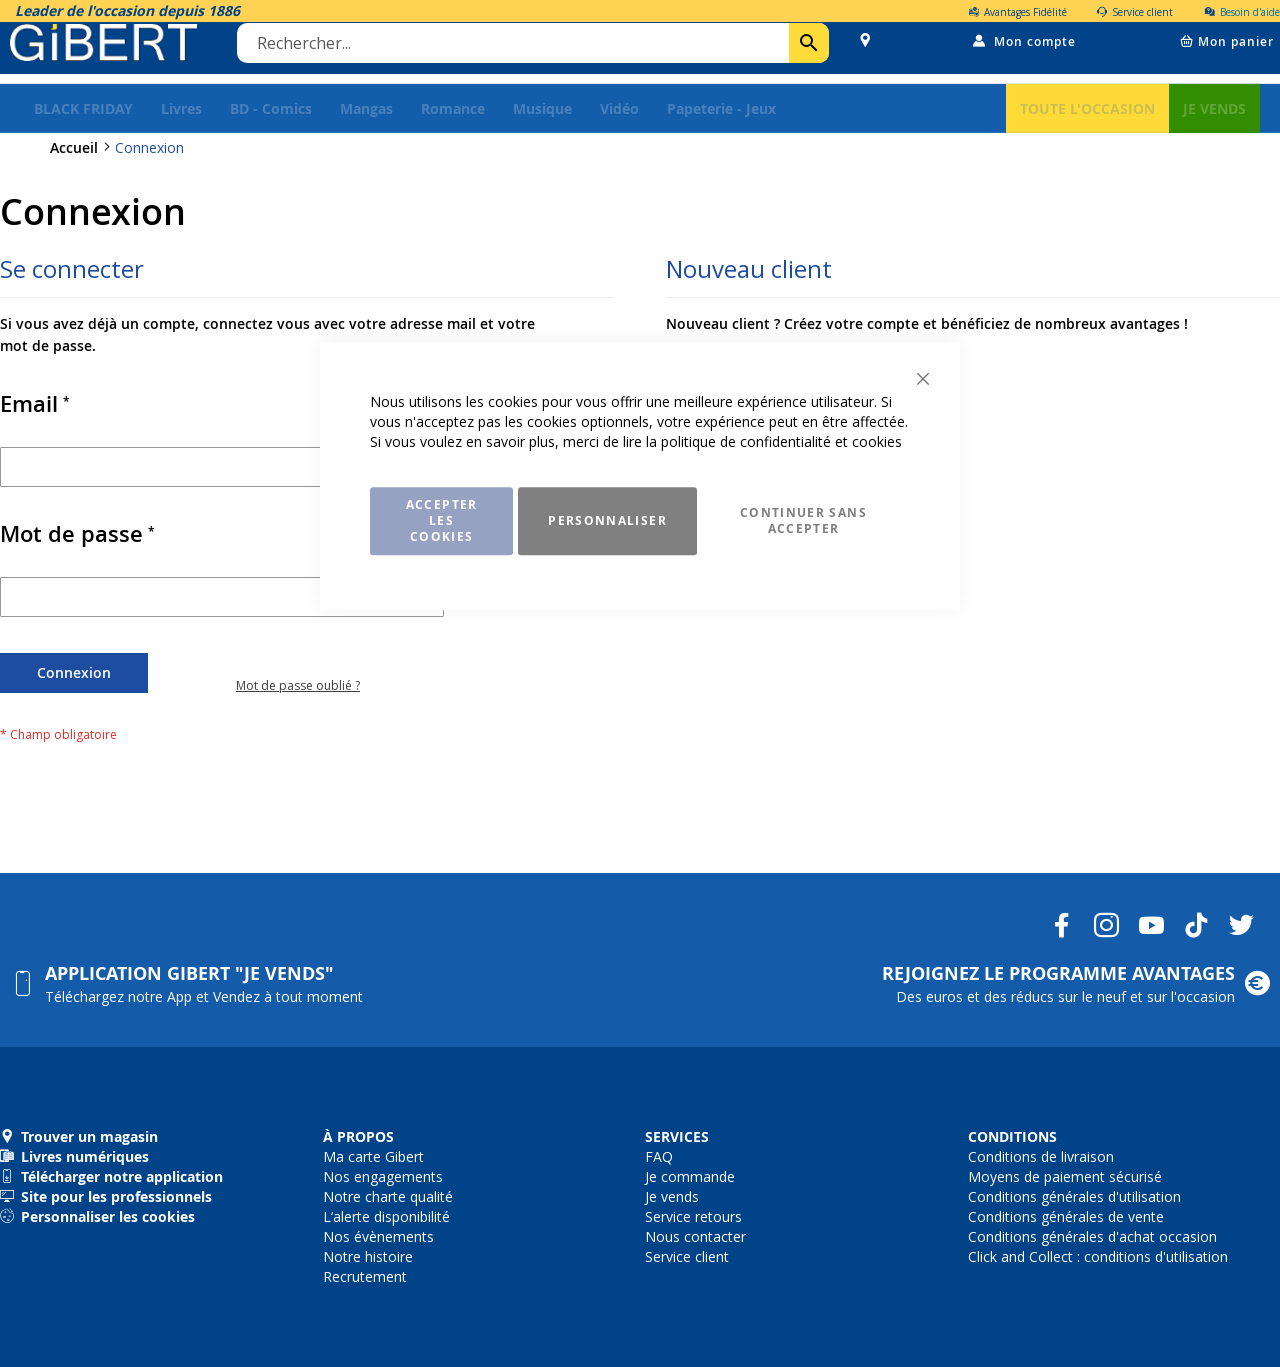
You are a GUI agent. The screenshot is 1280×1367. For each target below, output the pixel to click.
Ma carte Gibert (373, 1156)
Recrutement (365, 1276)
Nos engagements (383, 1176)
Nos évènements (378, 1236)
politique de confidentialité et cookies (781, 441)
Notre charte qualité (388, 1196)
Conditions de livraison (1041, 1156)
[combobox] (536, 53)
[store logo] (108, 52)
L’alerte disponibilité (386, 1216)
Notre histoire (368, 1256)
